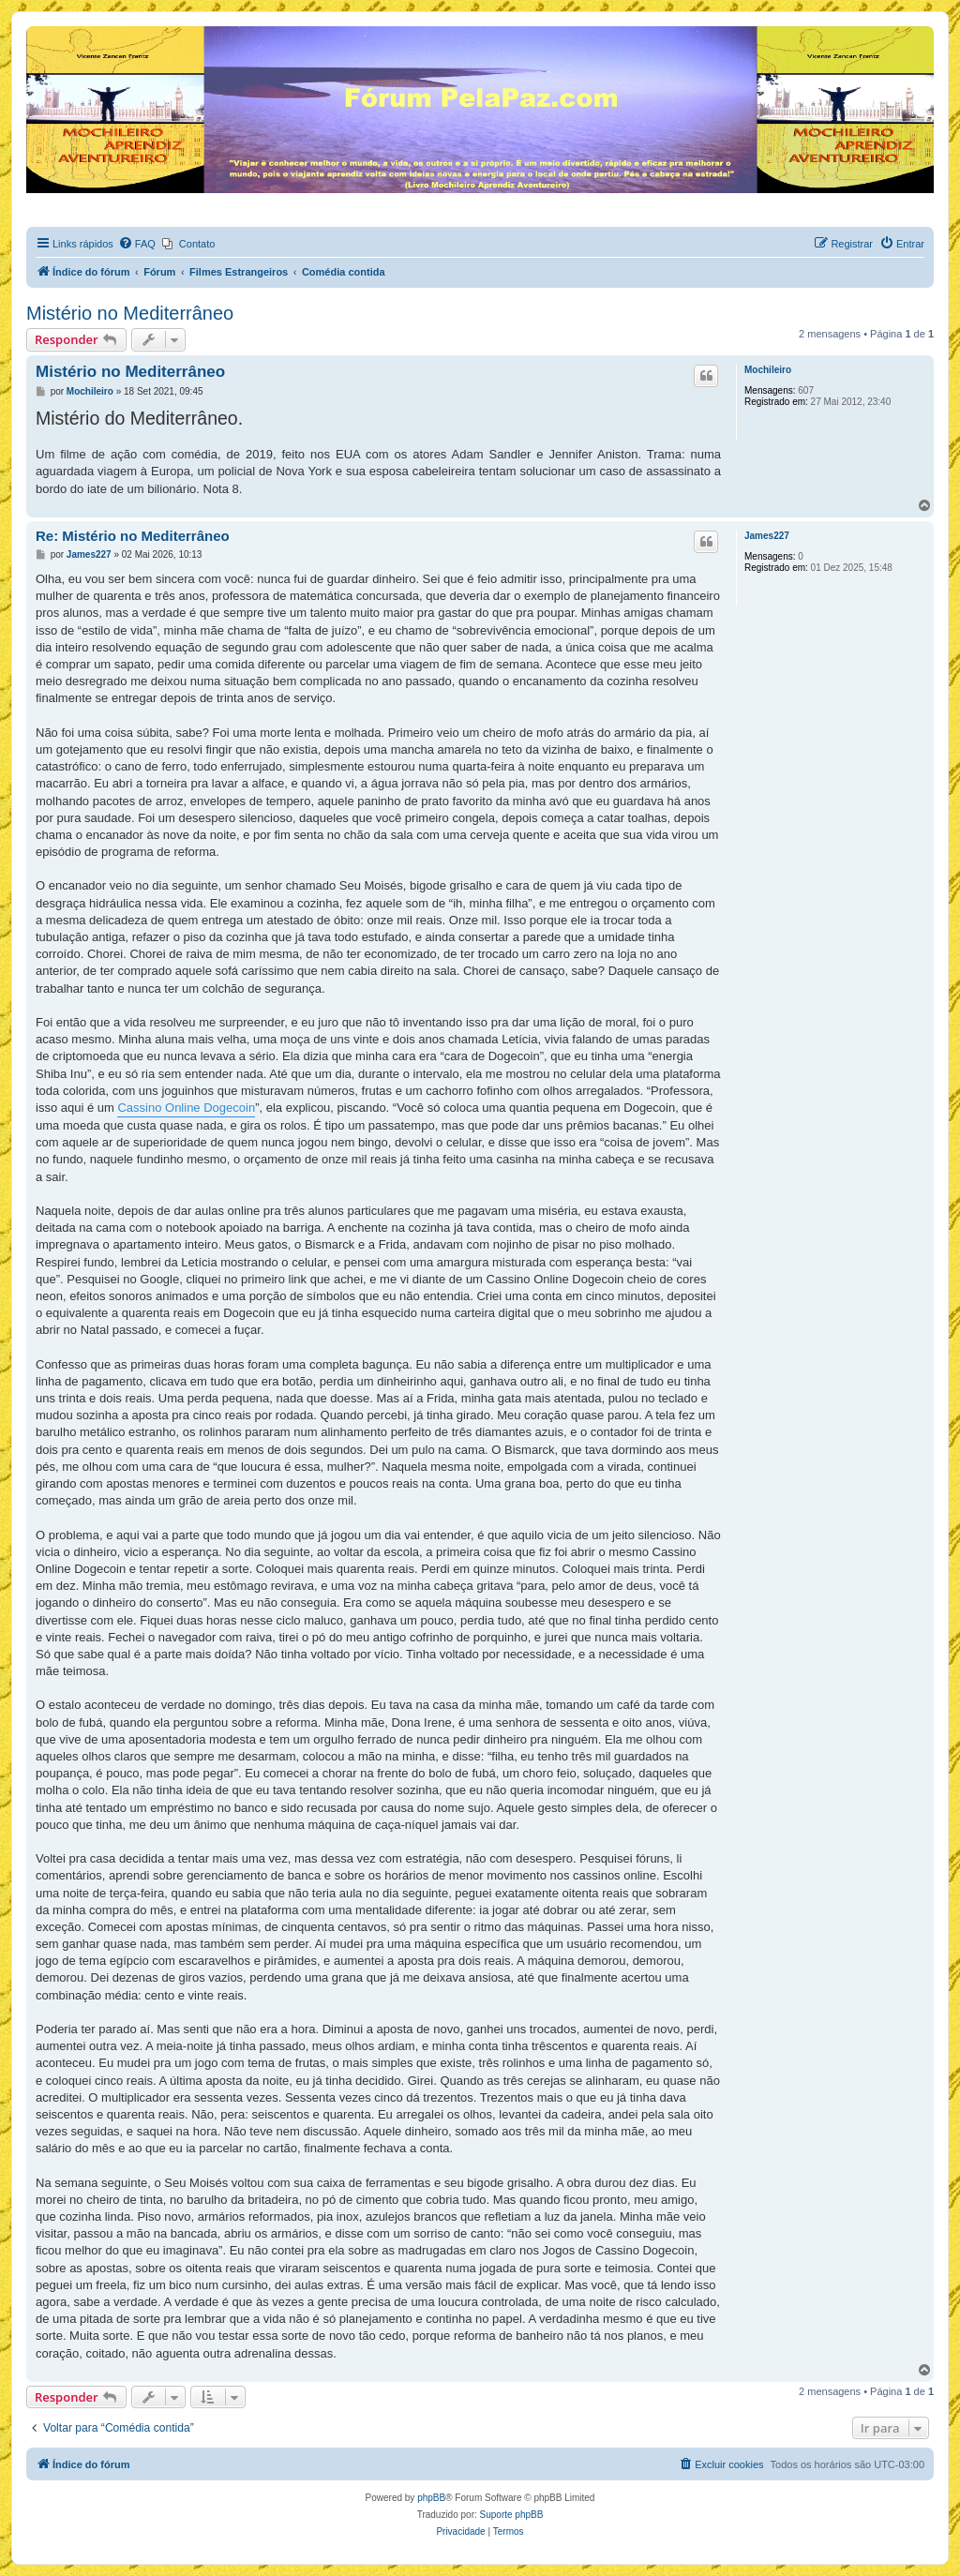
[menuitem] (137, 243)
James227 (766, 536)
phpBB (431, 2498)
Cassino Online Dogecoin (186, 1108)
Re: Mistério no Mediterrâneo (133, 536)
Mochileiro (767, 370)
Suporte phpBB (512, 2514)
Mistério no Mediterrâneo (129, 313)
